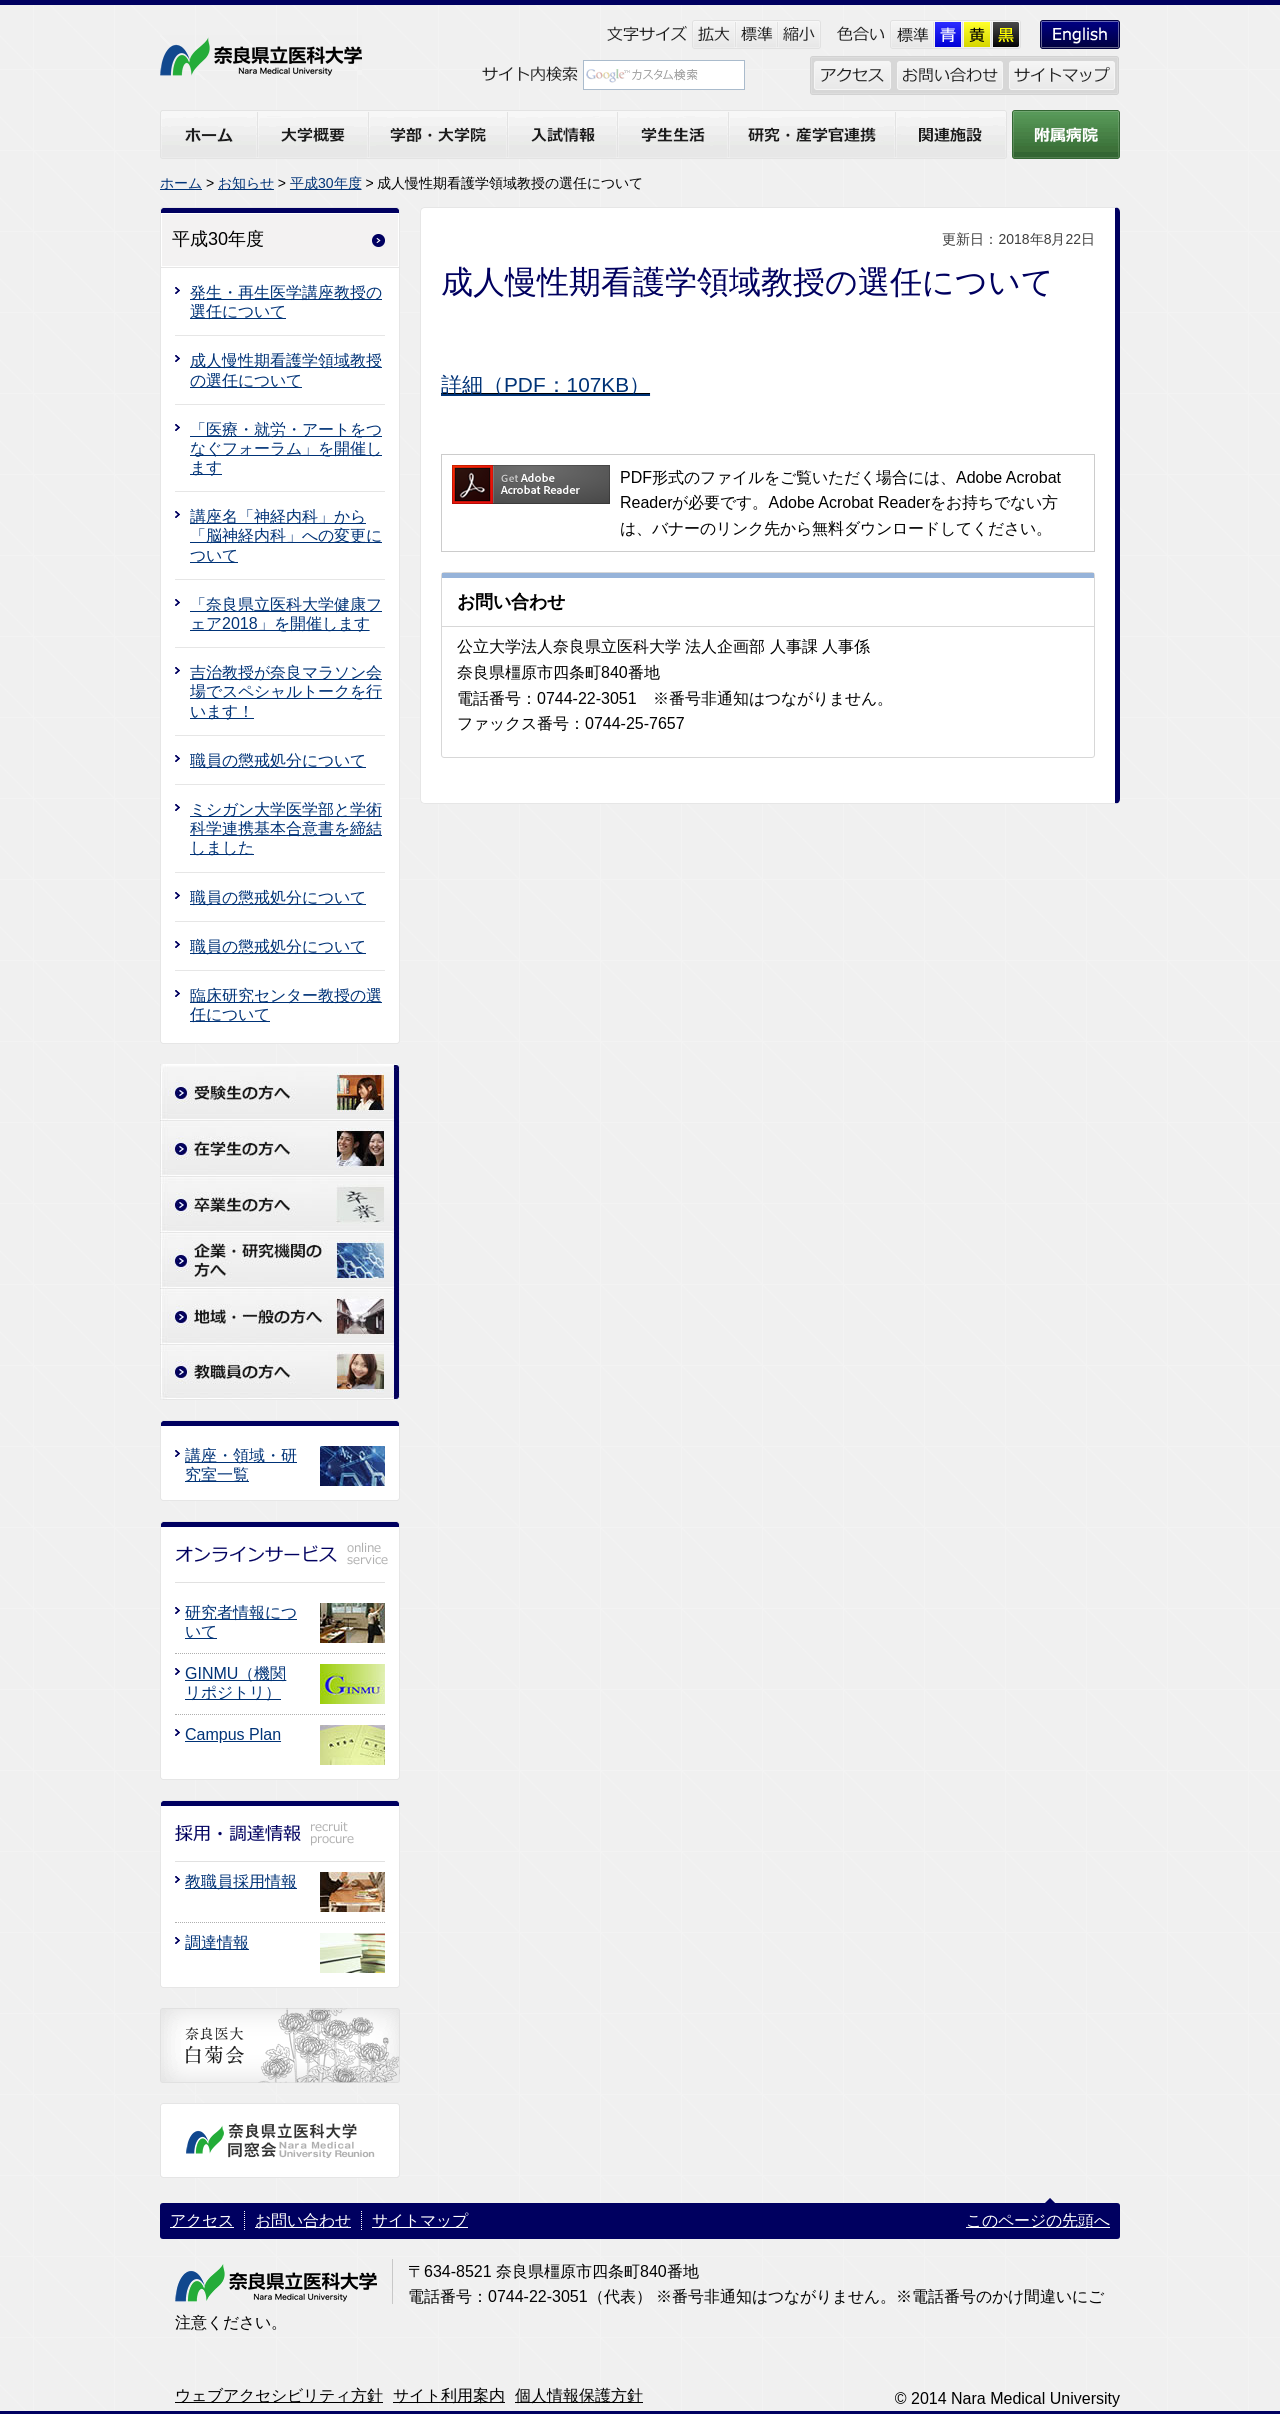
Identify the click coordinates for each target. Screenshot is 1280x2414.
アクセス (202, 2220)
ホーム (181, 183)
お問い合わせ (303, 2220)
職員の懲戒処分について (278, 760)
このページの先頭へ (1038, 2220)
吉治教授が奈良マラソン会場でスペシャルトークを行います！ (286, 691)
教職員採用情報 (241, 1881)
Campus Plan (233, 1734)
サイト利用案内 (449, 2395)
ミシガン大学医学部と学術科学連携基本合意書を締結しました (286, 828)
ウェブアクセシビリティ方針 (279, 2395)
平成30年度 (326, 183)
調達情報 (217, 1942)
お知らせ (246, 183)
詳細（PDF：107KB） (545, 384)
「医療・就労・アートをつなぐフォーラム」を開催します (286, 448)
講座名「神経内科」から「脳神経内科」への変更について (286, 535)
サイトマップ (420, 2220)
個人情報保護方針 (579, 2395)
